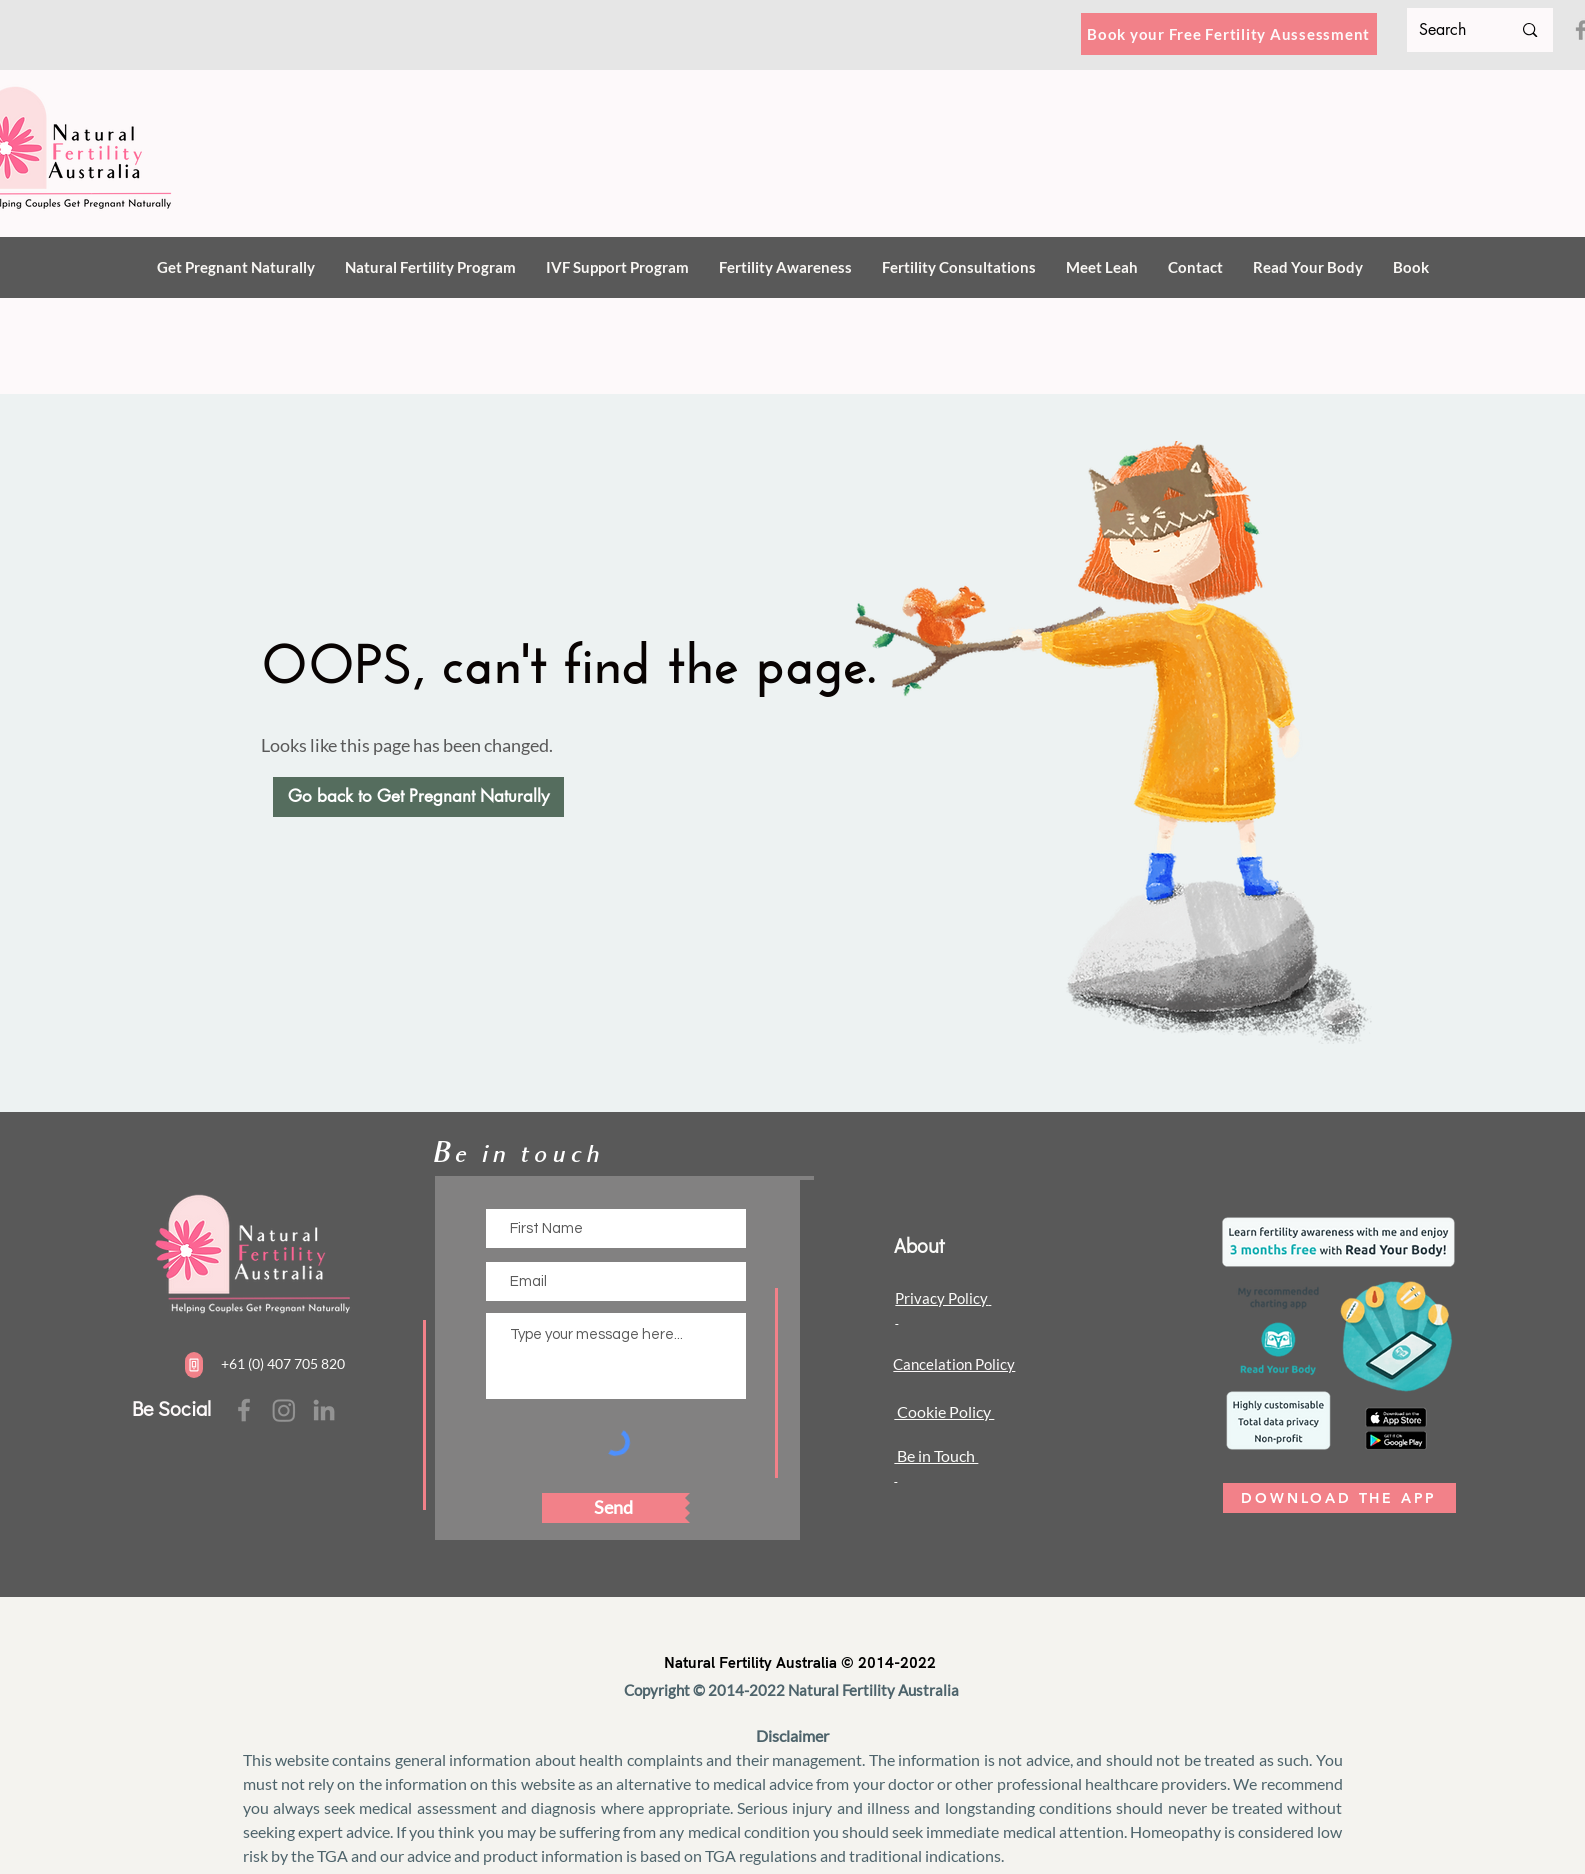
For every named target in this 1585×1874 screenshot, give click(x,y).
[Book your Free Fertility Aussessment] (1229, 34)
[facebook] (324, 1410)
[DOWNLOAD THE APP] (1339, 1498)
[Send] (613, 1508)
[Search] (1450, 30)
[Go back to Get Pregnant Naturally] (418, 797)
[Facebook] (244, 1410)
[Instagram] (284, 1410)
